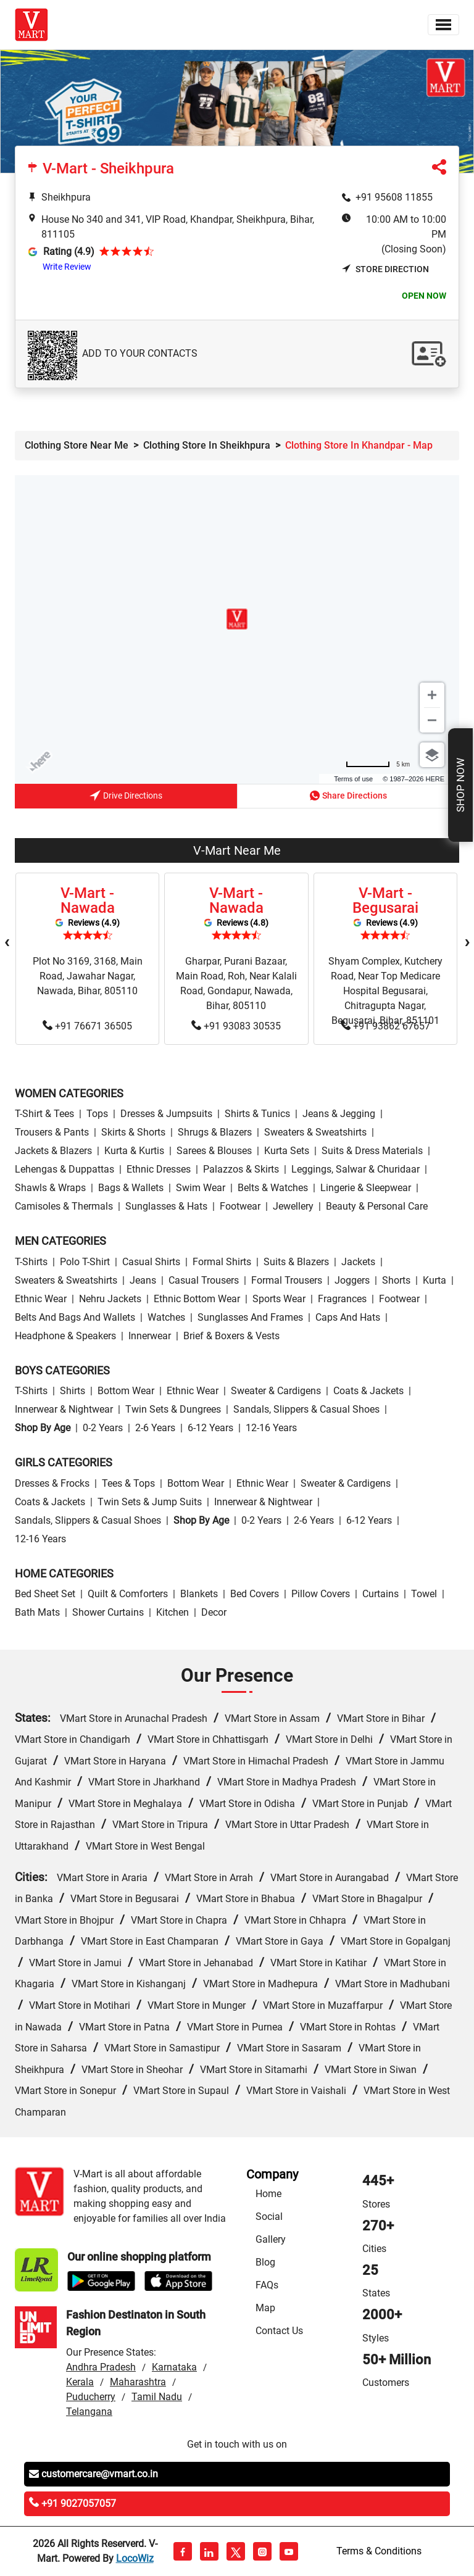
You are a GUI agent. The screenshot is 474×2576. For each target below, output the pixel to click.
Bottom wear (126, 1391)
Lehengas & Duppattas (64, 1169)
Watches (166, 1317)
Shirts (72, 1391)
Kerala (80, 2382)
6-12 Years (210, 1428)
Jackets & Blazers (53, 1151)
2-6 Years (155, 1428)
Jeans (143, 1280)
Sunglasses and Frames (250, 1317)
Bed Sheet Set (45, 1594)
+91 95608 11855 (394, 197)
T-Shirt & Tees (44, 1114)
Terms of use (353, 779)
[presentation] (6, 942)
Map (265, 2308)
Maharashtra (138, 2382)
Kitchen (172, 1612)
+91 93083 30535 (236, 1026)
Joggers (352, 1280)
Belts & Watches (273, 1188)
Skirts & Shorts (133, 1132)
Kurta (434, 1280)
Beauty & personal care (377, 1206)
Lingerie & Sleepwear (365, 1188)
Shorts (396, 1280)
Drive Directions (125, 797)
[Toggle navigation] (443, 24)
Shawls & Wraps (50, 1188)
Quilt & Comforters (128, 1594)
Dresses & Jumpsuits (166, 1114)
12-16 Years (271, 1428)
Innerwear (149, 1336)
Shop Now (460, 785)
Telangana (89, 2411)
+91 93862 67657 (385, 1026)
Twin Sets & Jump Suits (150, 1502)
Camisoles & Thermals (64, 1206)
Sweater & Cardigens (276, 1391)
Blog (265, 2262)
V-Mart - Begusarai (385, 900)
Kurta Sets (286, 1151)
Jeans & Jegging (338, 1114)
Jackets (358, 1262)
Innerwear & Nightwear (64, 1409)
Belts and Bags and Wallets (75, 1317)
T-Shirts (31, 1262)
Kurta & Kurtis (134, 1151)
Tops (97, 1114)
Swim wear (200, 1188)
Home (268, 2194)
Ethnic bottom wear (197, 1299)
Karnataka (174, 2367)
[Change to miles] (378, 764)
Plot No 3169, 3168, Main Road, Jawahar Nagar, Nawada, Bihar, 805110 (88, 976)
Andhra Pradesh (101, 2367)
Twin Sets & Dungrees (173, 1409)
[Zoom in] (432, 695)
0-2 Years (103, 1428)
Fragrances (342, 1299)
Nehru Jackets (110, 1299)
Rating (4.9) (68, 251)
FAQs (267, 2285)
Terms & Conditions (379, 2551)
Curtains (380, 1594)
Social (269, 2216)
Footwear (240, 1206)
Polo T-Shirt (85, 1262)
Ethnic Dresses (159, 1169)
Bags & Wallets (131, 1188)
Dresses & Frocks (52, 1483)
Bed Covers (254, 1594)
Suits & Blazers (296, 1262)
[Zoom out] (432, 720)
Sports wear (279, 1299)
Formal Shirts (222, 1262)
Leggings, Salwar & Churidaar (355, 1169)
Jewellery (293, 1206)
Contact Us (279, 2331)
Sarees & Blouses (214, 1151)
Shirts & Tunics (257, 1114)
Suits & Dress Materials (372, 1151)
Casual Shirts (151, 1262)
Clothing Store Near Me (76, 445)
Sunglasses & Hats (166, 1206)
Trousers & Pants (52, 1132)
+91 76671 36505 (87, 1026)
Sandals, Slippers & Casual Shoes (306, 1409)
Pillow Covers (320, 1594)
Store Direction (385, 269)
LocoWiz (135, 2558)
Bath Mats (37, 1612)
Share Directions (348, 796)
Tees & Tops (128, 1483)
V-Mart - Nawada (87, 900)
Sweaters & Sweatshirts (315, 1132)
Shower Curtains (108, 1612)
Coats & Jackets (368, 1391)
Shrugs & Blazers (215, 1132)
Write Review (67, 267)
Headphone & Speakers (65, 1336)
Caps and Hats (347, 1317)
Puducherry (90, 2397)
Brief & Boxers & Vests (231, 1336)
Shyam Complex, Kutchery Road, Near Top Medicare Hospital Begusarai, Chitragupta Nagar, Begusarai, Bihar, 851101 (385, 990)
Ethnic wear (41, 1299)
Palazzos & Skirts (241, 1169)
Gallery (271, 2239)
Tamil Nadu (156, 2397)
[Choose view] (432, 754)
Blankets (199, 1594)
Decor (214, 1612)
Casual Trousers (203, 1280)
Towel (424, 1594)
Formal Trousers (286, 1280)
